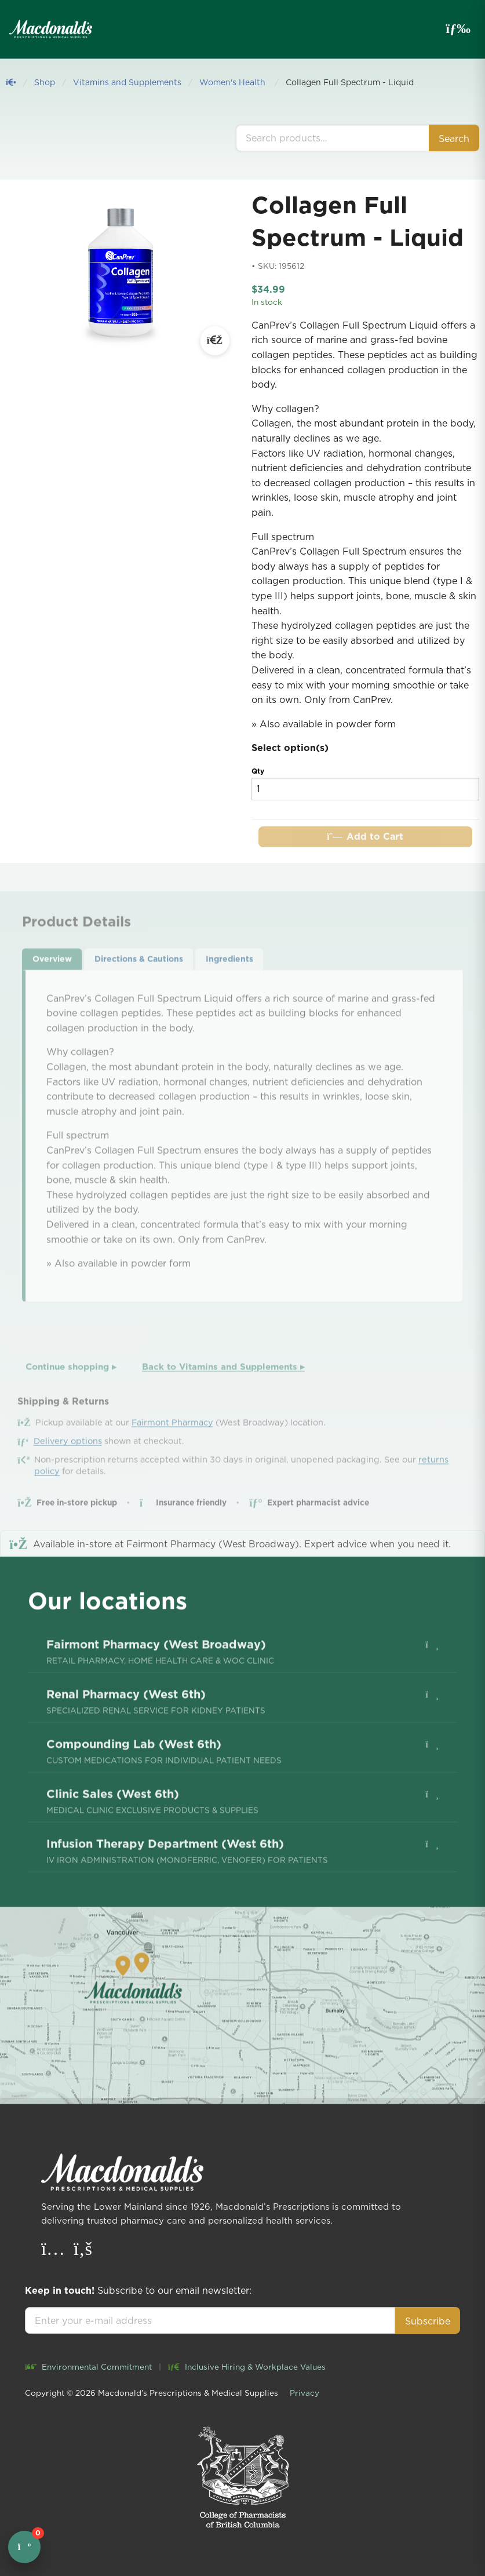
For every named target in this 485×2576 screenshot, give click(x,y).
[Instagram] (54, 2251)
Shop (44, 82)
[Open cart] (24, 2547)
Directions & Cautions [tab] (138, 987)
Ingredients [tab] (229, 987)
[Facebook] (83, 2251)
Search (454, 138)
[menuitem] (242, 1695)
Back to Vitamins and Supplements (223, 1395)
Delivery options (68, 1469)
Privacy (304, 2393)
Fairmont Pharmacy (172, 1451)
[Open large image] (214, 340)
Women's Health (233, 82)
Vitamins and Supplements (127, 82)
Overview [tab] (52, 987)
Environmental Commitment (88, 2367)
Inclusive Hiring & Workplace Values (247, 2367)
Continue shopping (70, 1395)
